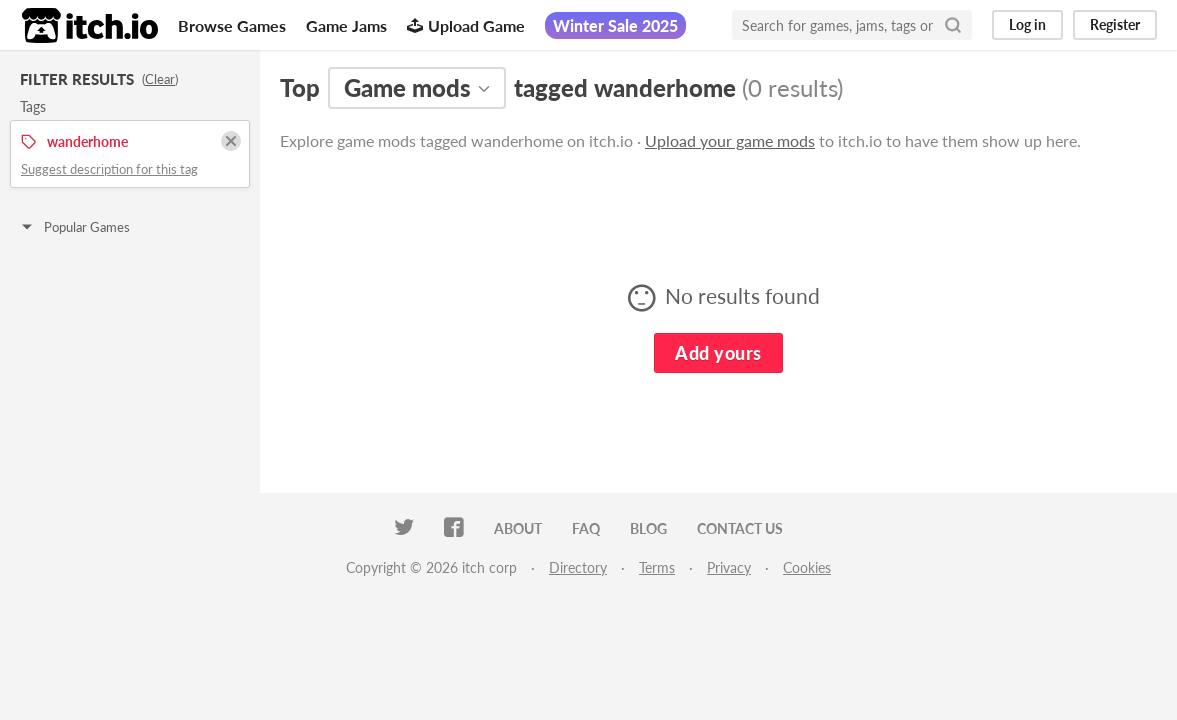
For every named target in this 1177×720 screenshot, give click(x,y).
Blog (648, 528)
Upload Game (466, 25)
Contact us (740, 528)
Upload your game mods (730, 140)
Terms (657, 567)
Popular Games (74, 227)
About (518, 528)
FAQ (586, 528)
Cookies (807, 567)
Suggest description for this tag (109, 169)
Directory (578, 567)
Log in (1027, 24)
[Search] (953, 25)
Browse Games (232, 25)
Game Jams (346, 25)
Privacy (729, 567)
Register (1115, 24)
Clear (160, 79)
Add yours (718, 353)
